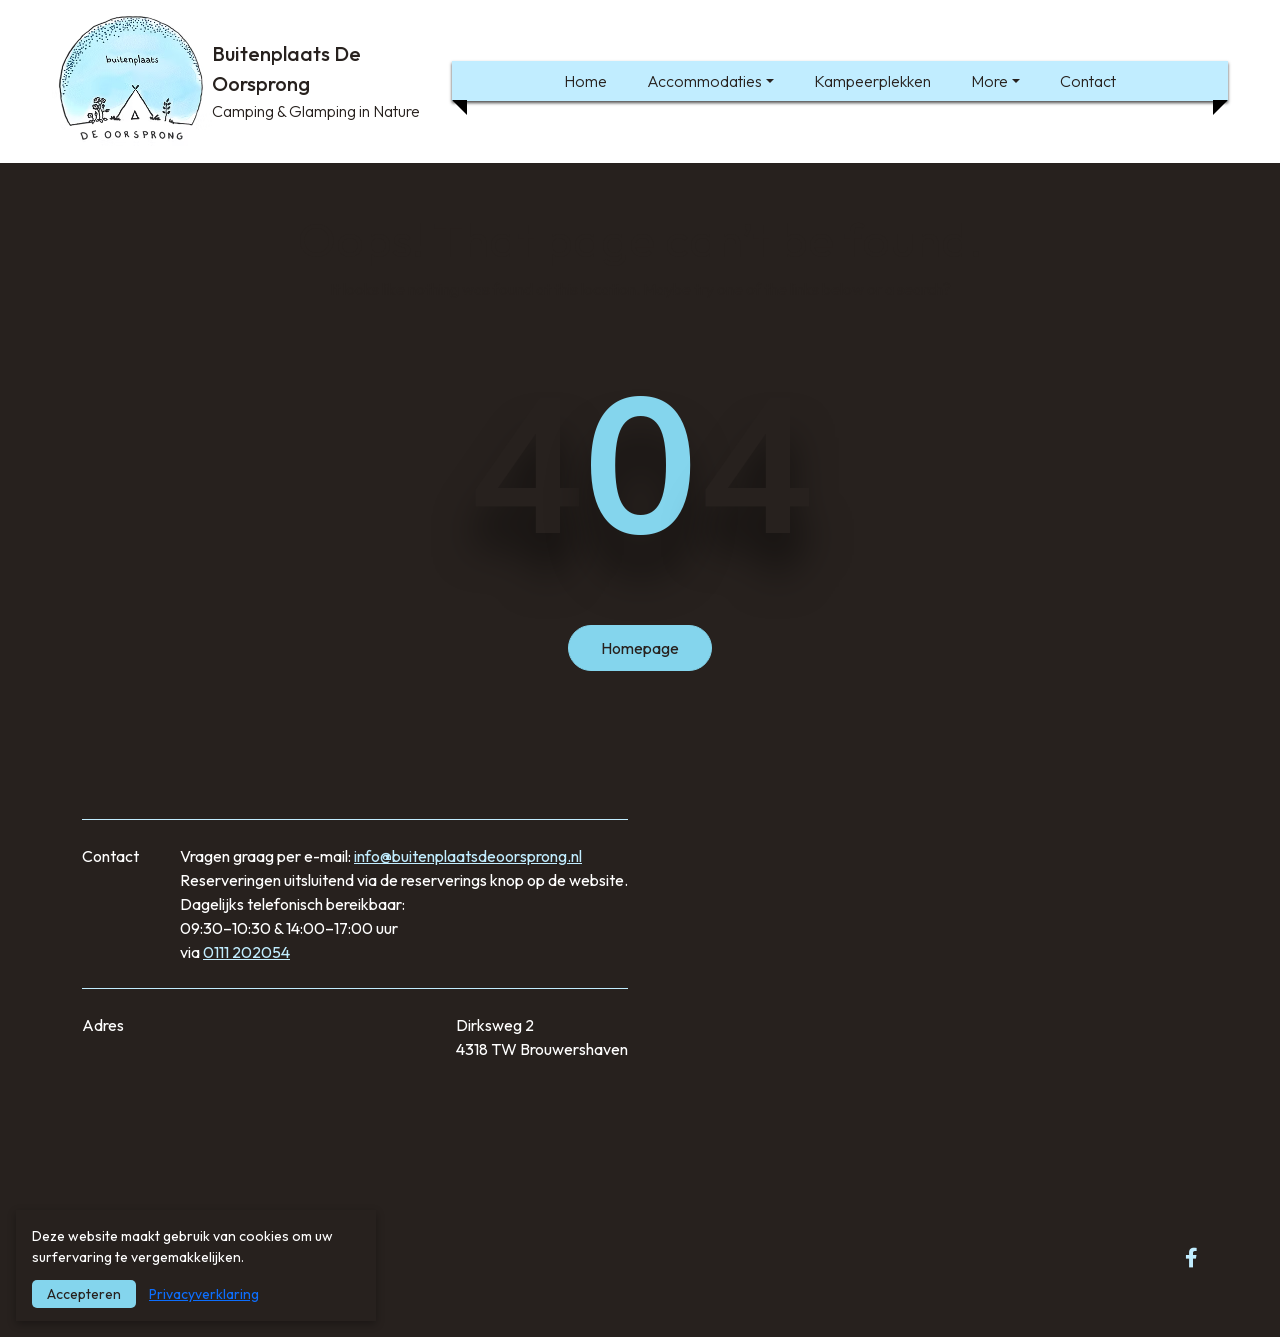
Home (585, 81)
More (989, 81)
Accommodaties (704, 81)
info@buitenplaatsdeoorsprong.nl (468, 856)
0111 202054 (246, 952)
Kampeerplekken (872, 81)
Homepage (640, 648)
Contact (1088, 81)
